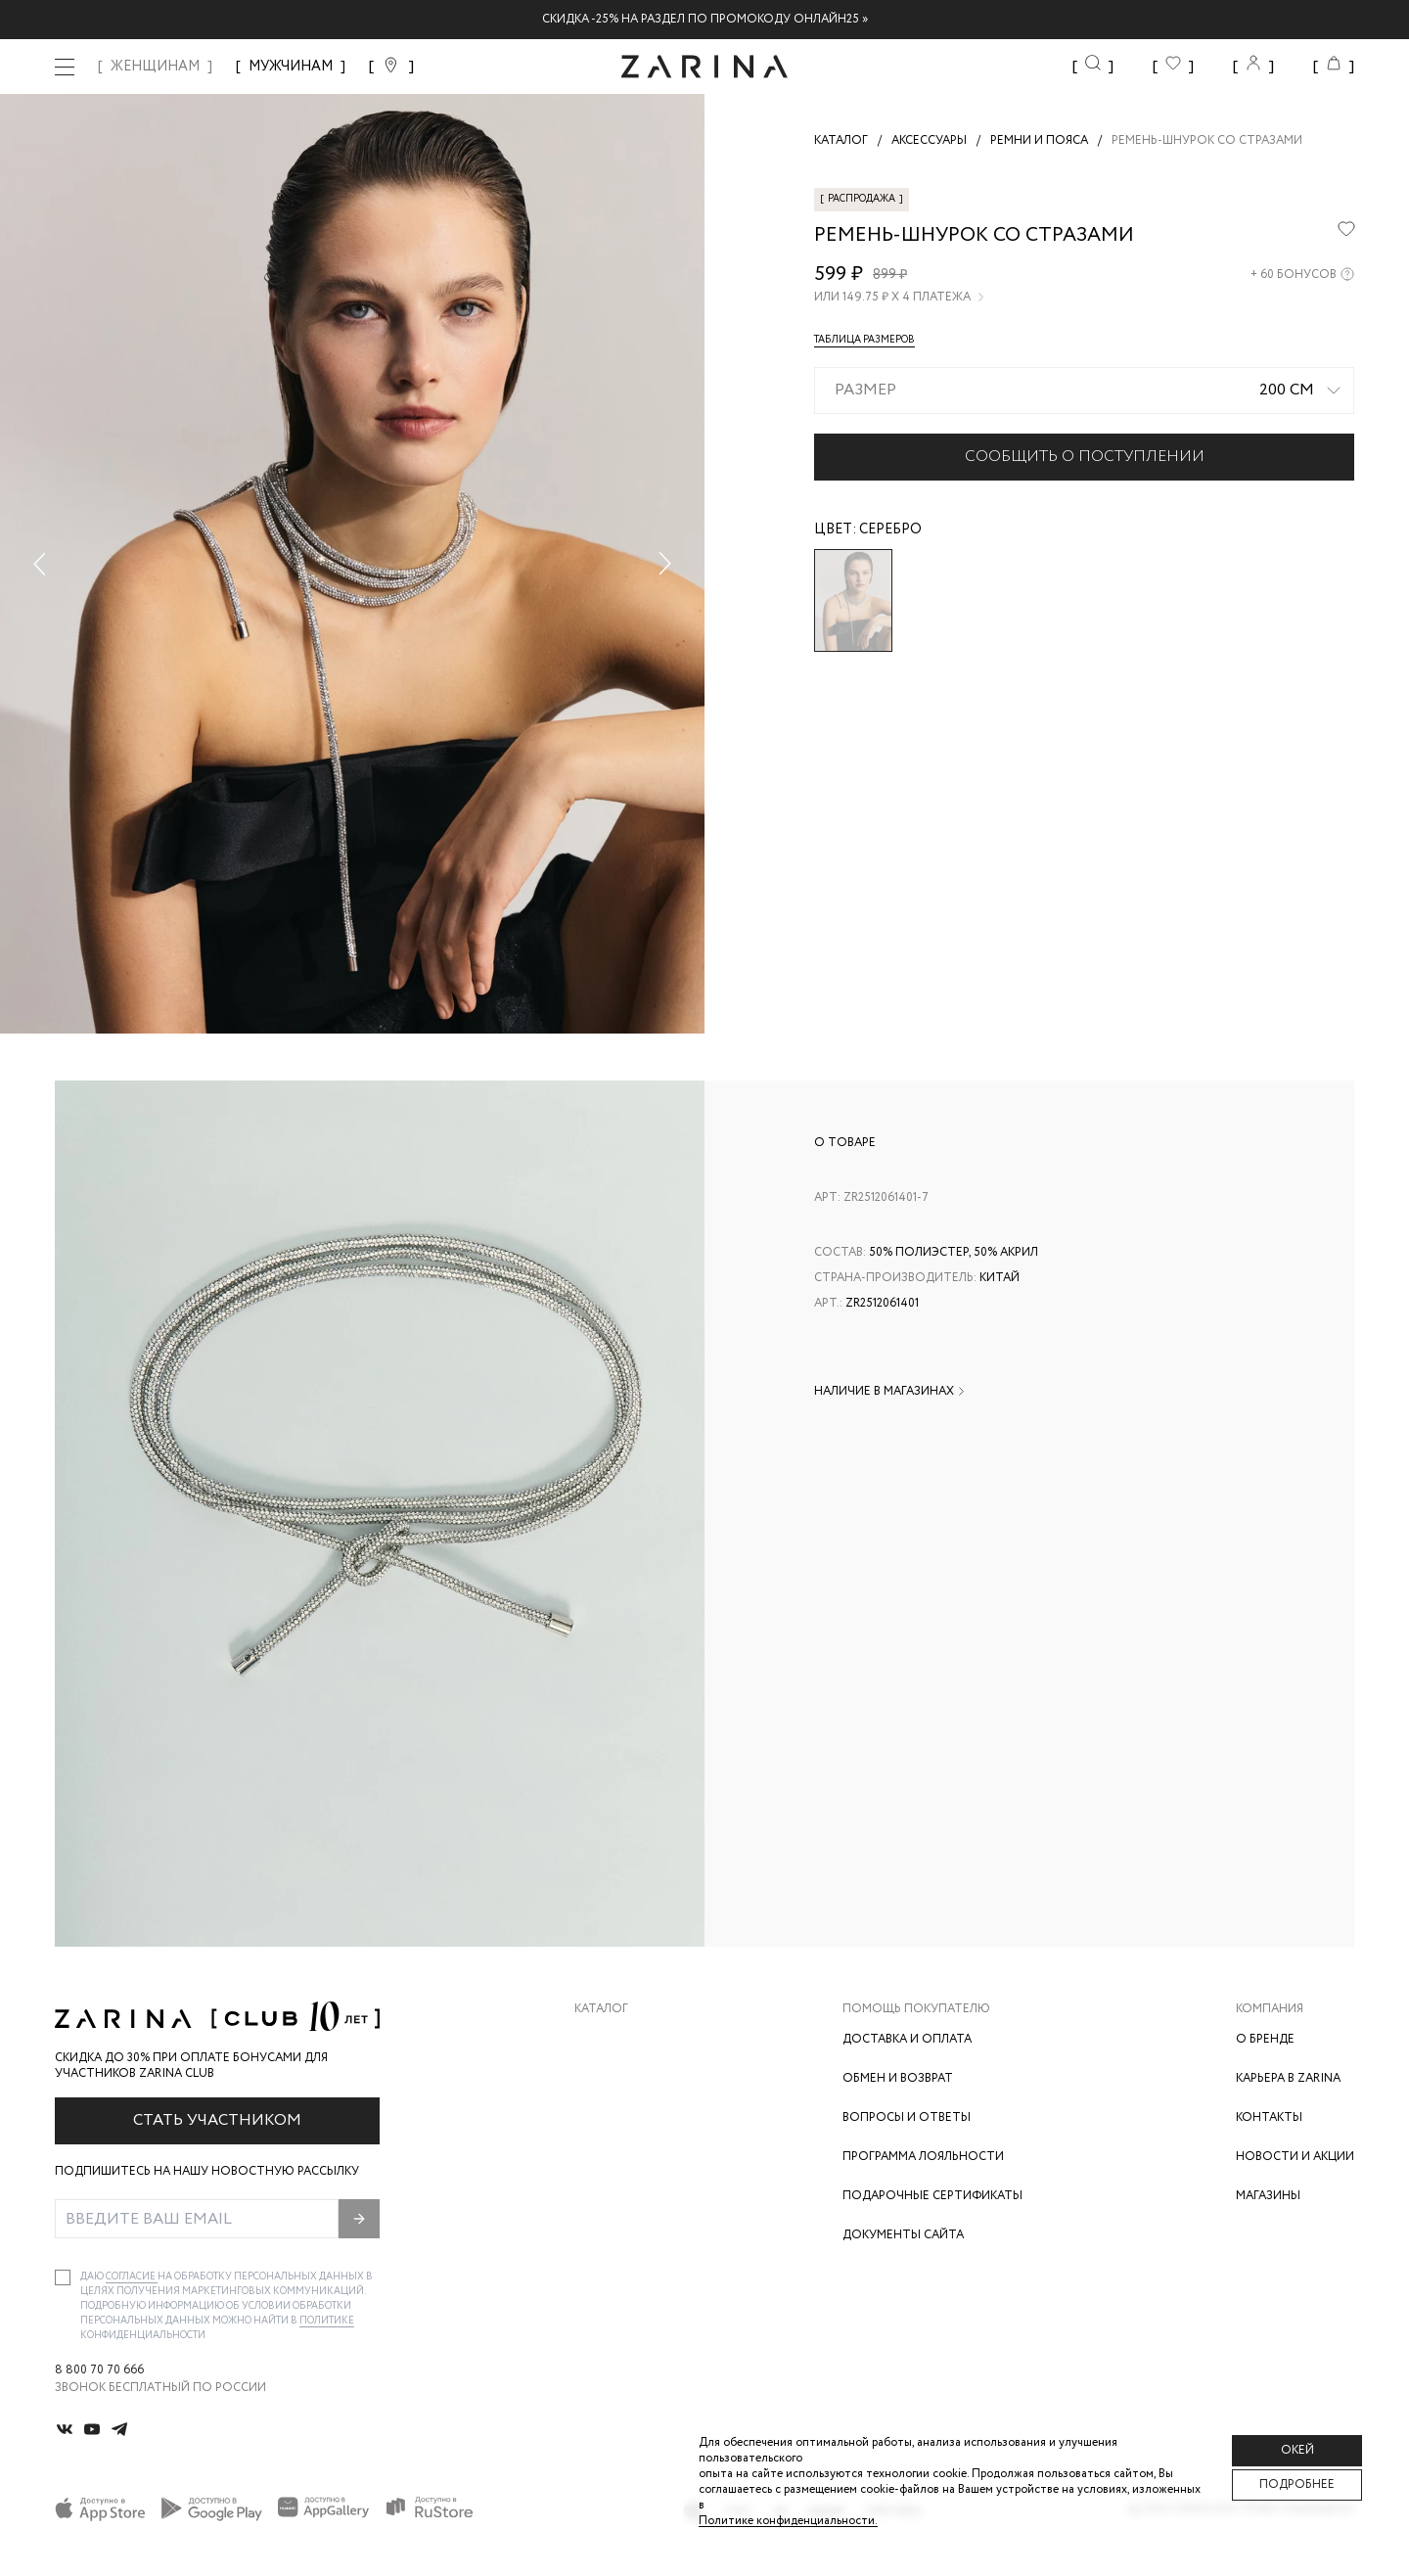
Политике (326, 2321)
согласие (132, 2277)
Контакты (1269, 2117)
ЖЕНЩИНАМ (155, 66)
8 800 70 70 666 (99, 2370)
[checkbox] (62, 2277)
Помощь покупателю (916, 2009)
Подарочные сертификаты (932, 2195)
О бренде (1265, 2039)
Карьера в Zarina (1288, 2078)
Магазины (1268, 2195)
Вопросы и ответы (906, 2117)
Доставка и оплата (907, 2039)
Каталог (601, 2009)
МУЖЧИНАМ (291, 66)
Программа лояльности (923, 2156)
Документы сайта (903, 2235)
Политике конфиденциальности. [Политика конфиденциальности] (788, 2520)
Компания (1269, 2009)
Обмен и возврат (897, 2078)
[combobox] (1084, 390)
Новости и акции (1295, 2156)
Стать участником (217, 2120)
